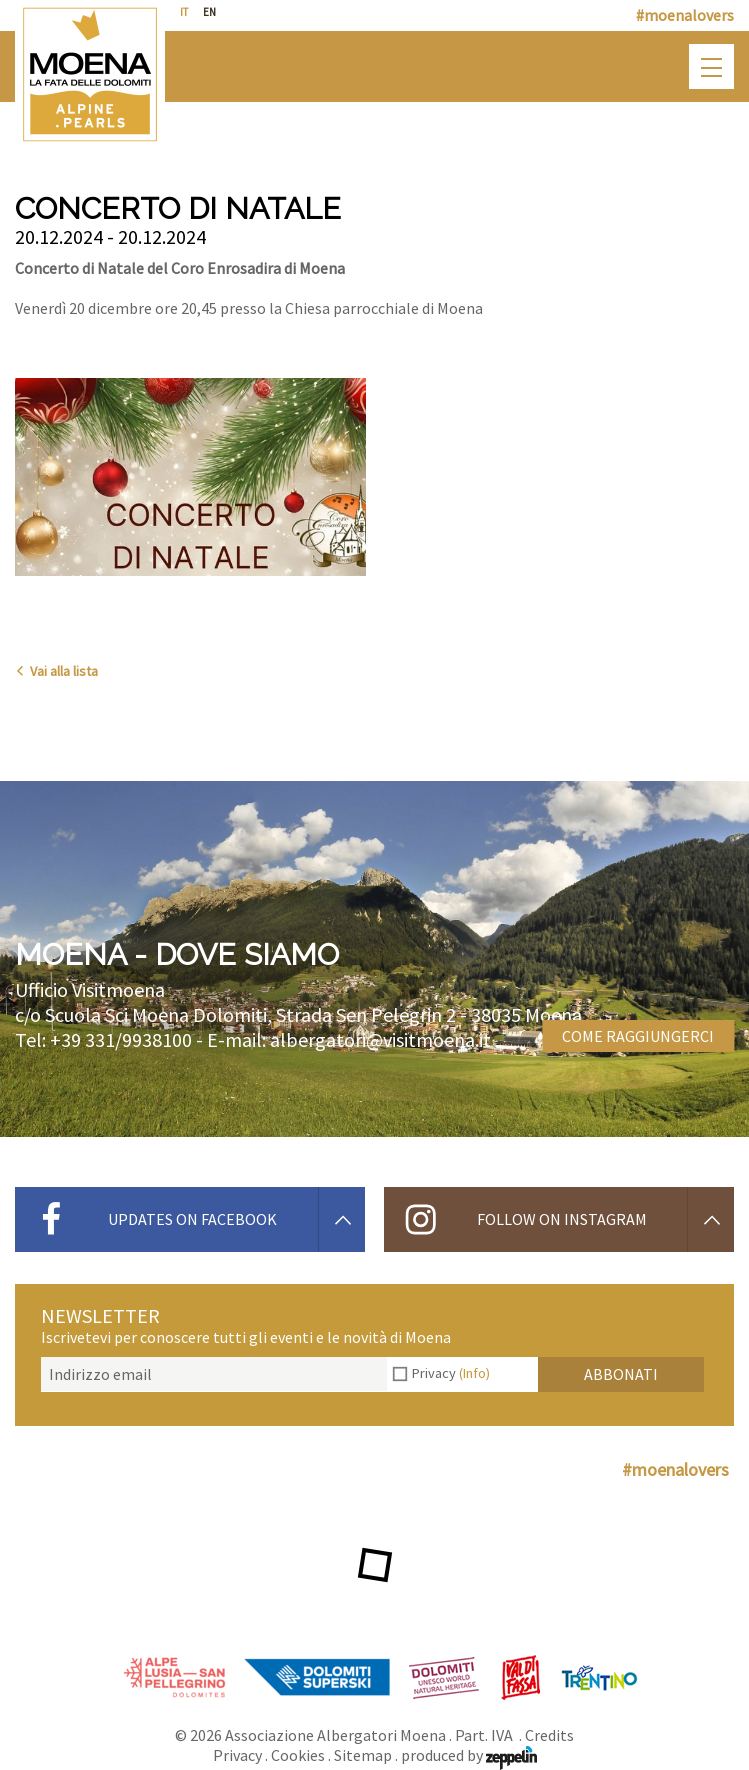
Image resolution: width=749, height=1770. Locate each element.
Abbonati (621, 1374)
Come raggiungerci (638, 1036)
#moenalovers (685, 15)
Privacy (451, 1373)
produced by (469, 1755)
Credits (549, 1735)
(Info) (474, 1373)
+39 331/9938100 (121, 1039)
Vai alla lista (56, 671)
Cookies (298, 1755)
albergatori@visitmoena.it (380, 1039)
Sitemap (363, 1755)
